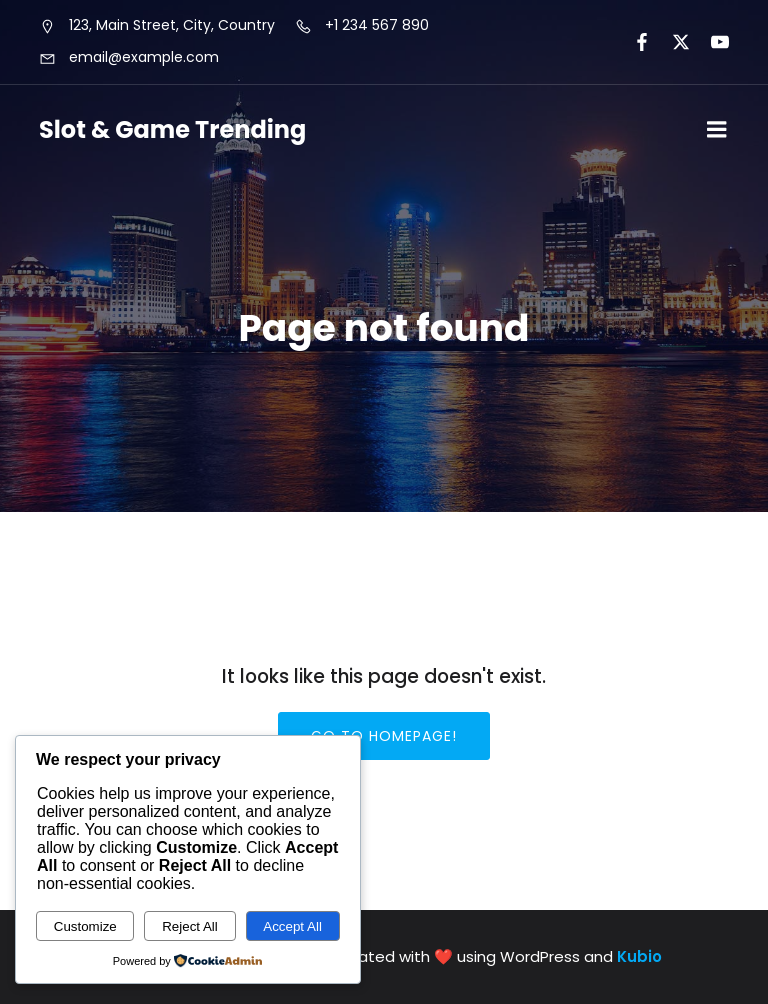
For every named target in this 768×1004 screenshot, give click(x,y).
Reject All (190, 926)
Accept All (292, 926)
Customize (85, 926)
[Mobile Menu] (717, 130)
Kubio (639, 956)
